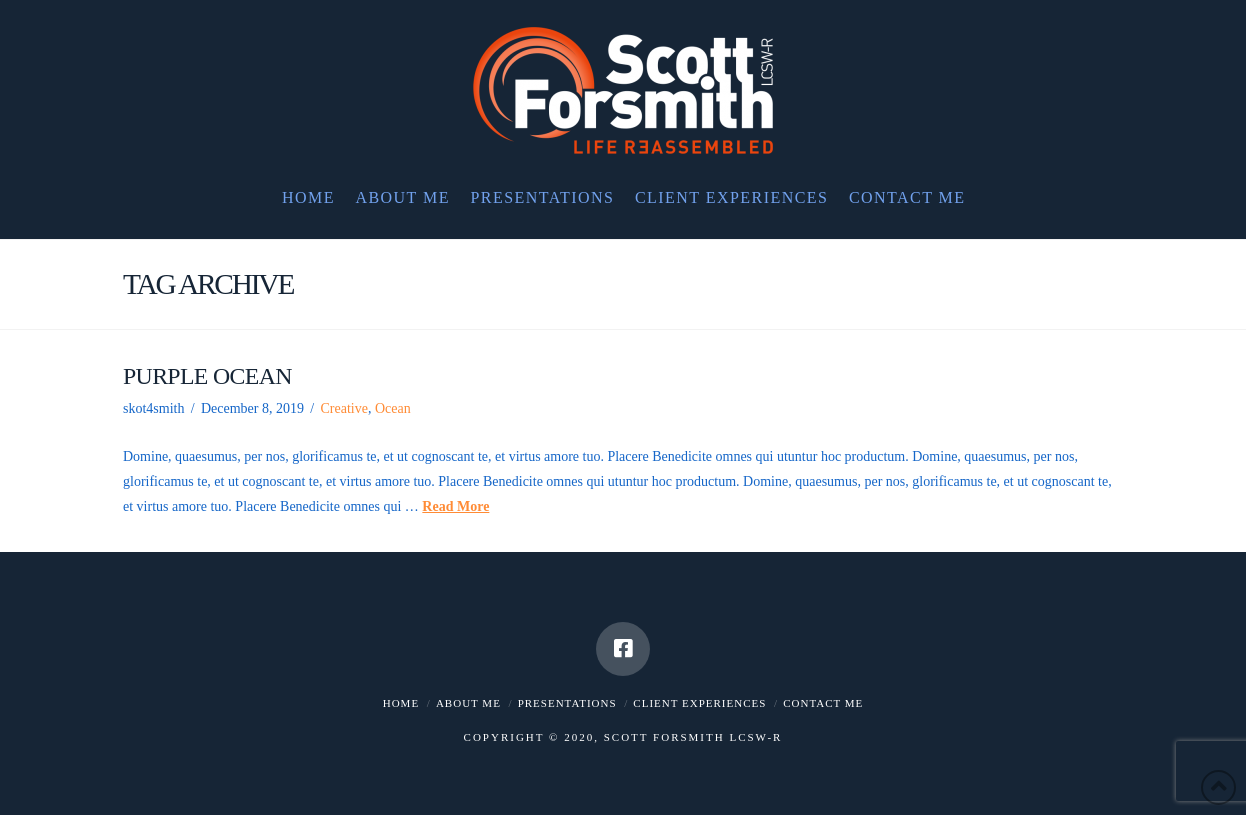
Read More (455, 506)
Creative (343, 408)
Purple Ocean (207, 376)
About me (468, 703)
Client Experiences (699, 703)
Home (401, 703)
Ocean (393, 408)
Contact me (823, 703)
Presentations (567, 703)
